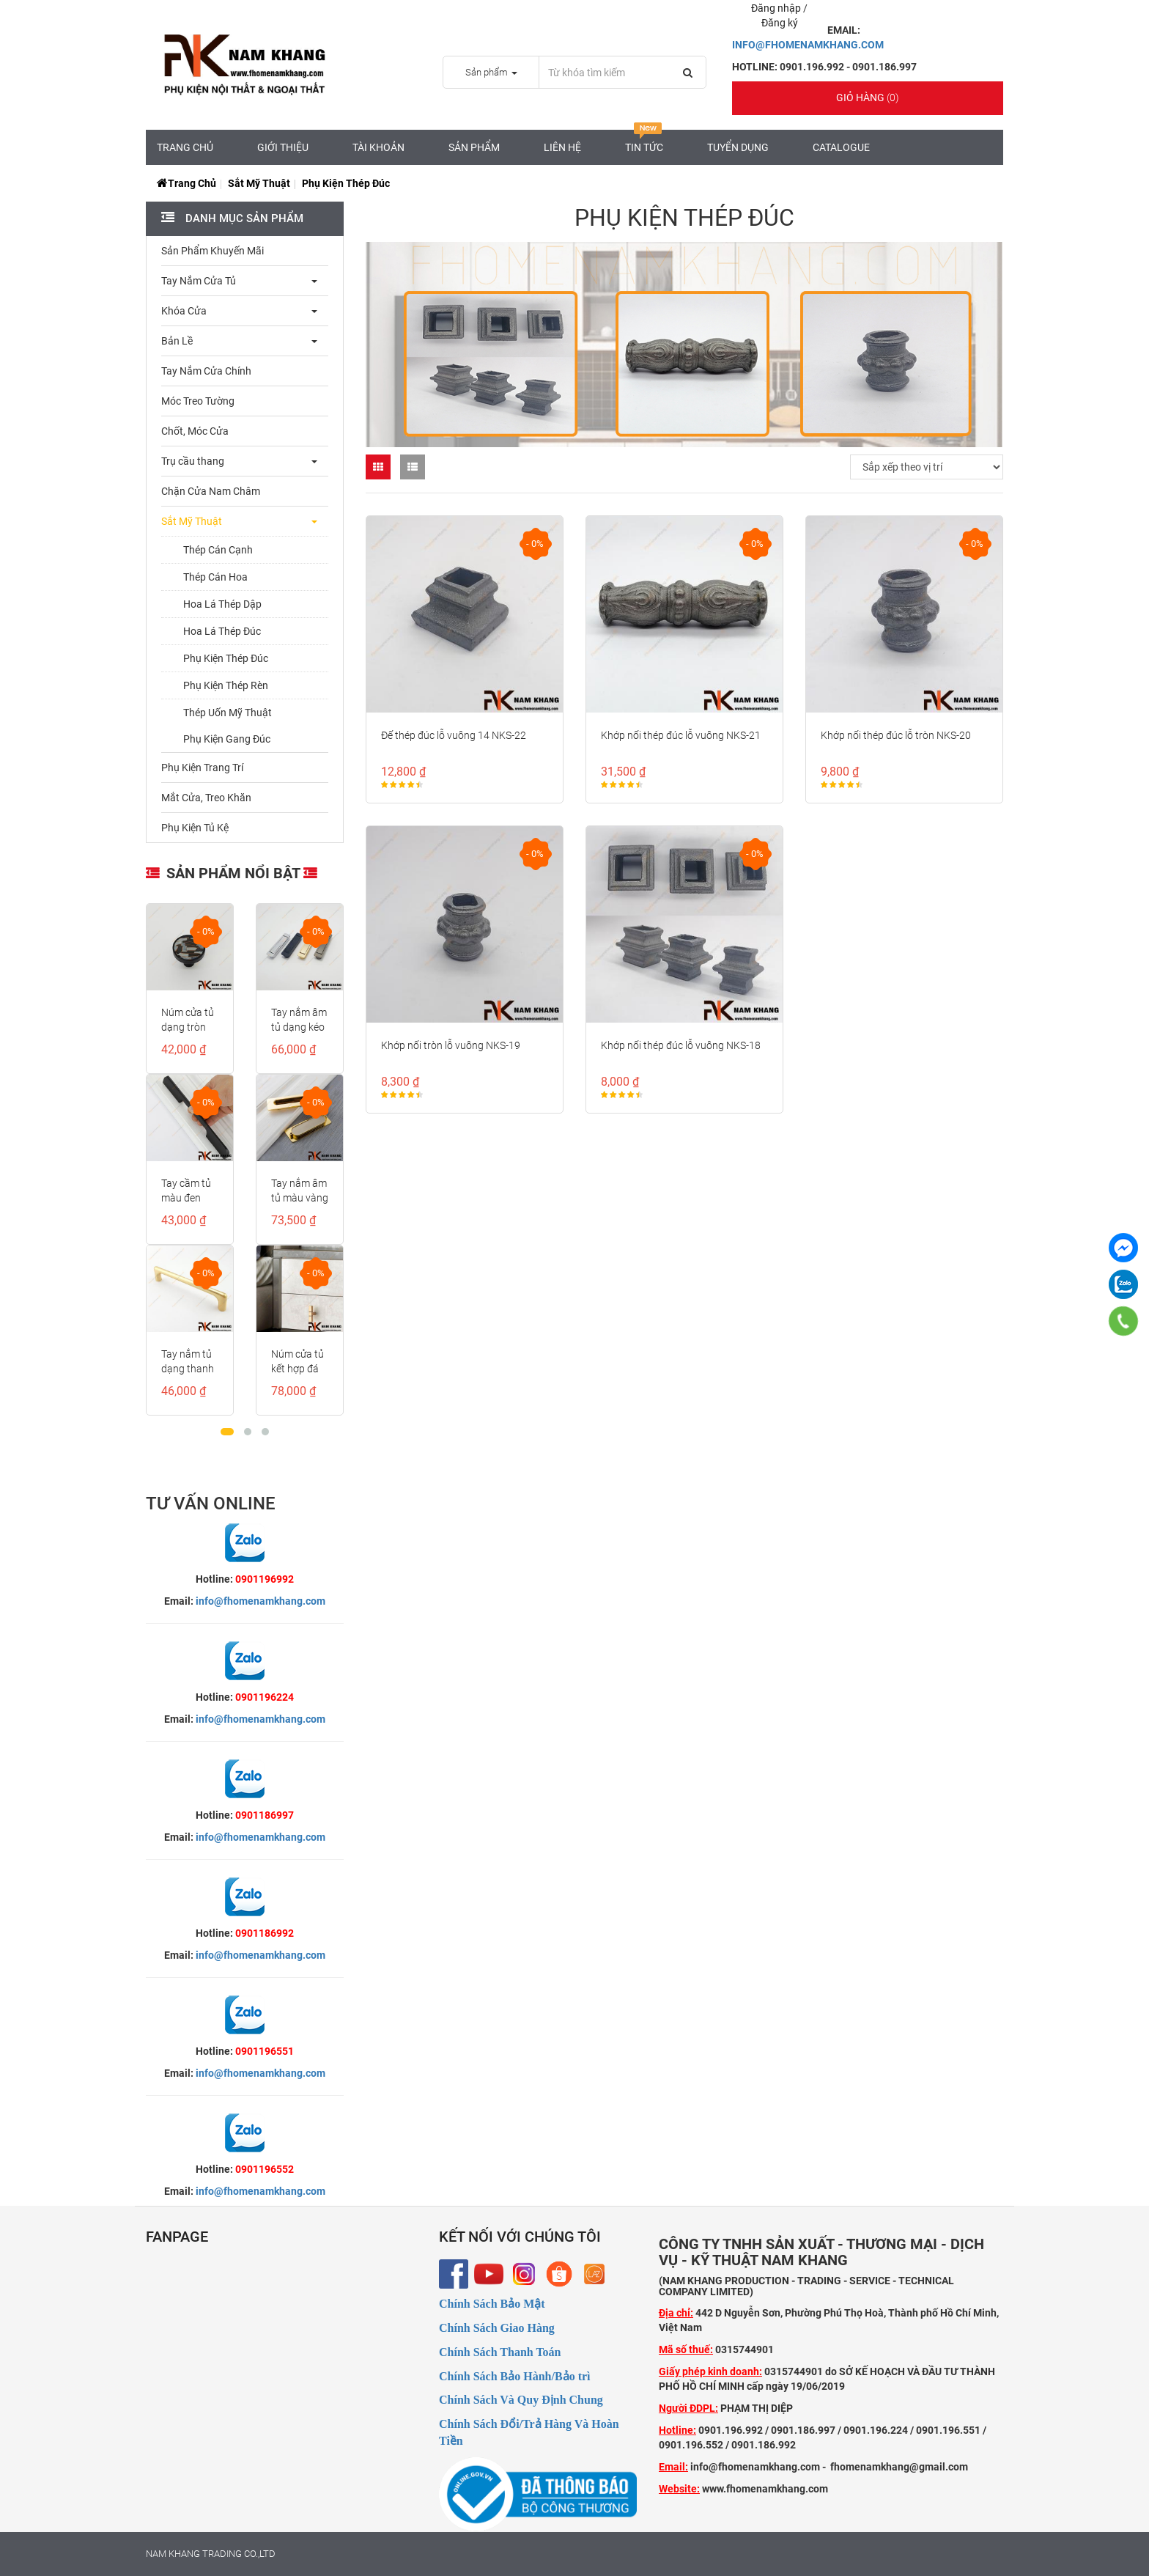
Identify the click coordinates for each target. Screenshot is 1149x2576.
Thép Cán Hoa (215, 577)
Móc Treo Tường (197, 401)
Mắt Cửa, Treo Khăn (206, 797)
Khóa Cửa (184, 311)
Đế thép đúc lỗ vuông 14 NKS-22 (453, 735)
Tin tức (644, 141)
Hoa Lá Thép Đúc (222, 631)
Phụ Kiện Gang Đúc (226, 739)
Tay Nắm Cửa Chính (206, 371)
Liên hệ (562, 147)
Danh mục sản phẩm (242, 218)
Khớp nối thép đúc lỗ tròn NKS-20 (896, 735)
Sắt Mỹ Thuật (259, 183)
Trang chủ (185, 147)
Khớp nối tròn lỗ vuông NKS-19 (450, 1045)
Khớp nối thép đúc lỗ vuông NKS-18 (681, 1045)
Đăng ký (779, 23)
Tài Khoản (378, 147)
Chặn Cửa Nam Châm (210, 491)
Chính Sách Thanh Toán (500, 2352)
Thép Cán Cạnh (218, 550)
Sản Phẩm (474, 147)
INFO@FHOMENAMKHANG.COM (808, 45)
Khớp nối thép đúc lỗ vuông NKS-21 (681, 735)
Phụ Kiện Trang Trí (202, 767)
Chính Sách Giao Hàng (497, 2328)
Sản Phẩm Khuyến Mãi (212, 251)
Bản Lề (177, 341)
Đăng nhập (777, 8)
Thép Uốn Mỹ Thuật (227, 712)
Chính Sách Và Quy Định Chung (521, 2399)
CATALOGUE (841, 147)
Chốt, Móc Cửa (195, 431)
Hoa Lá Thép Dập (222, 604)
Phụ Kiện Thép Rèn (225, 685)
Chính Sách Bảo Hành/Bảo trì (515, 2376)
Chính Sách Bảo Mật (492, 2303)
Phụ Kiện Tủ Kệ (195, 827)
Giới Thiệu (283, 147)
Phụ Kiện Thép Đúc (225, 658)
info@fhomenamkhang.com (260, 1601)
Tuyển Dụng (738, 147)
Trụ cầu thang (192, 461)
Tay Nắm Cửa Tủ (198, 281)
